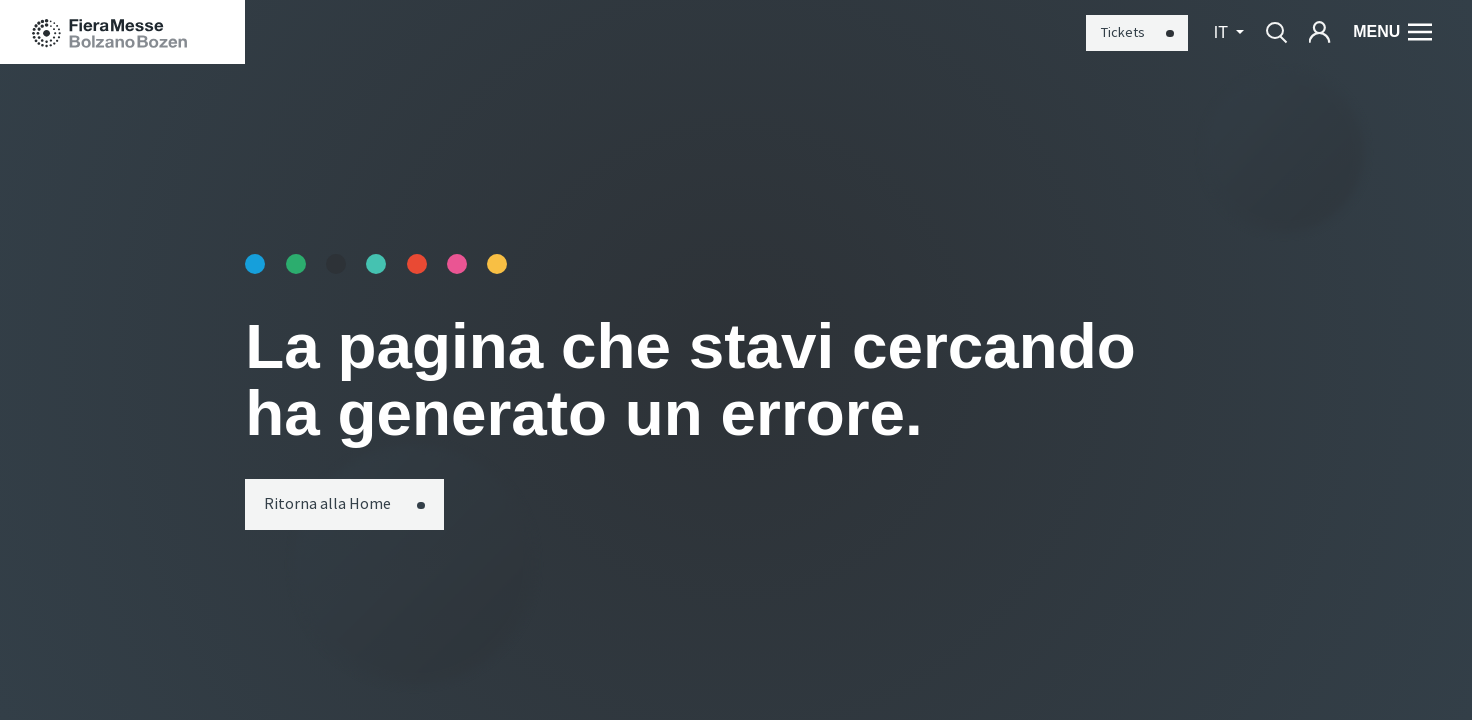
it (1223, 32)
